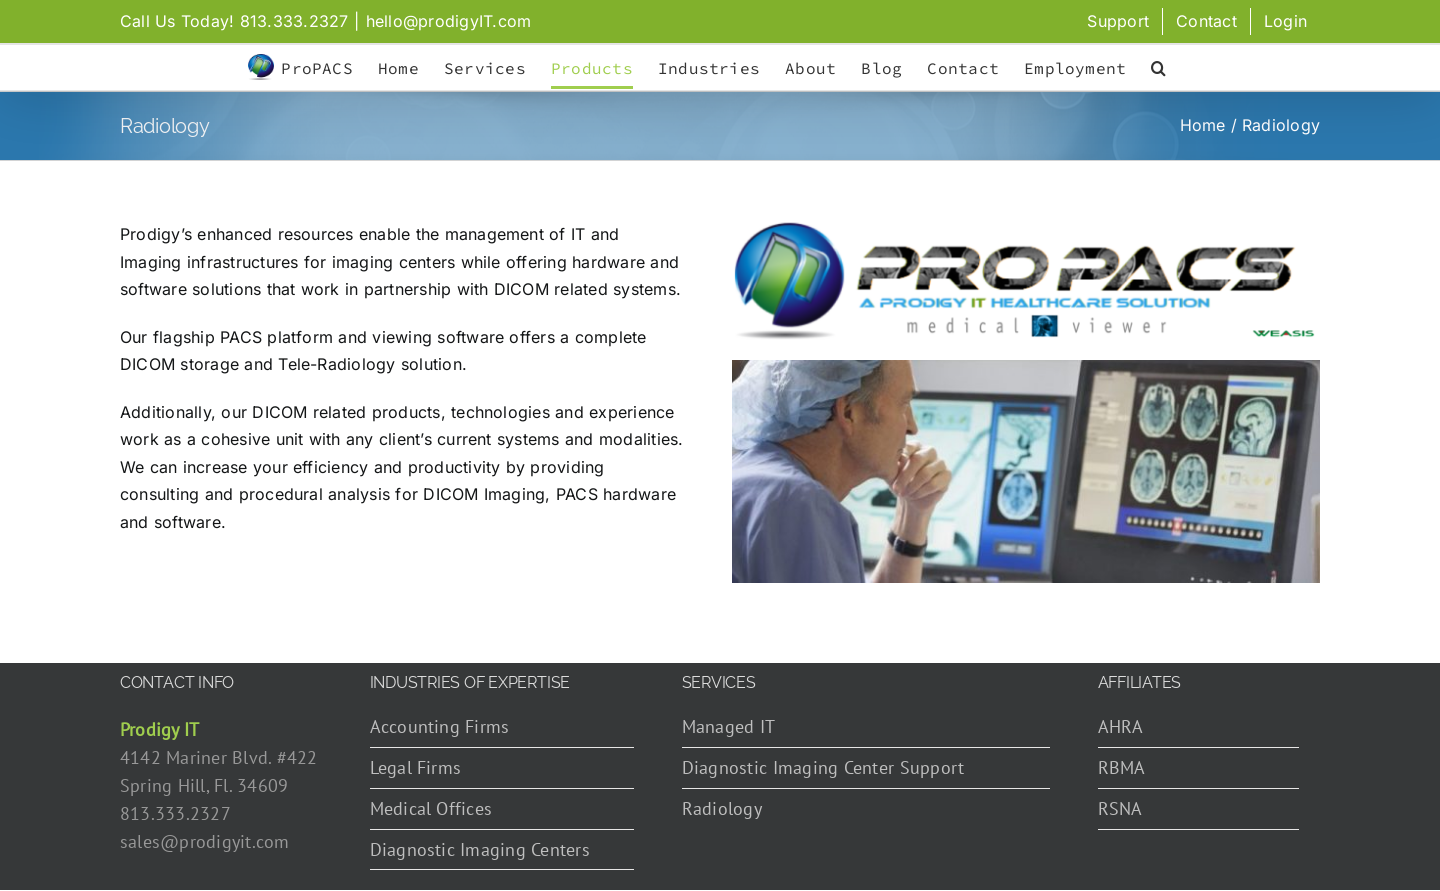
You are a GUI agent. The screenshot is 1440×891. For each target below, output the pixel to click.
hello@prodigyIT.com (449, 21)
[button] (1158, 68)
